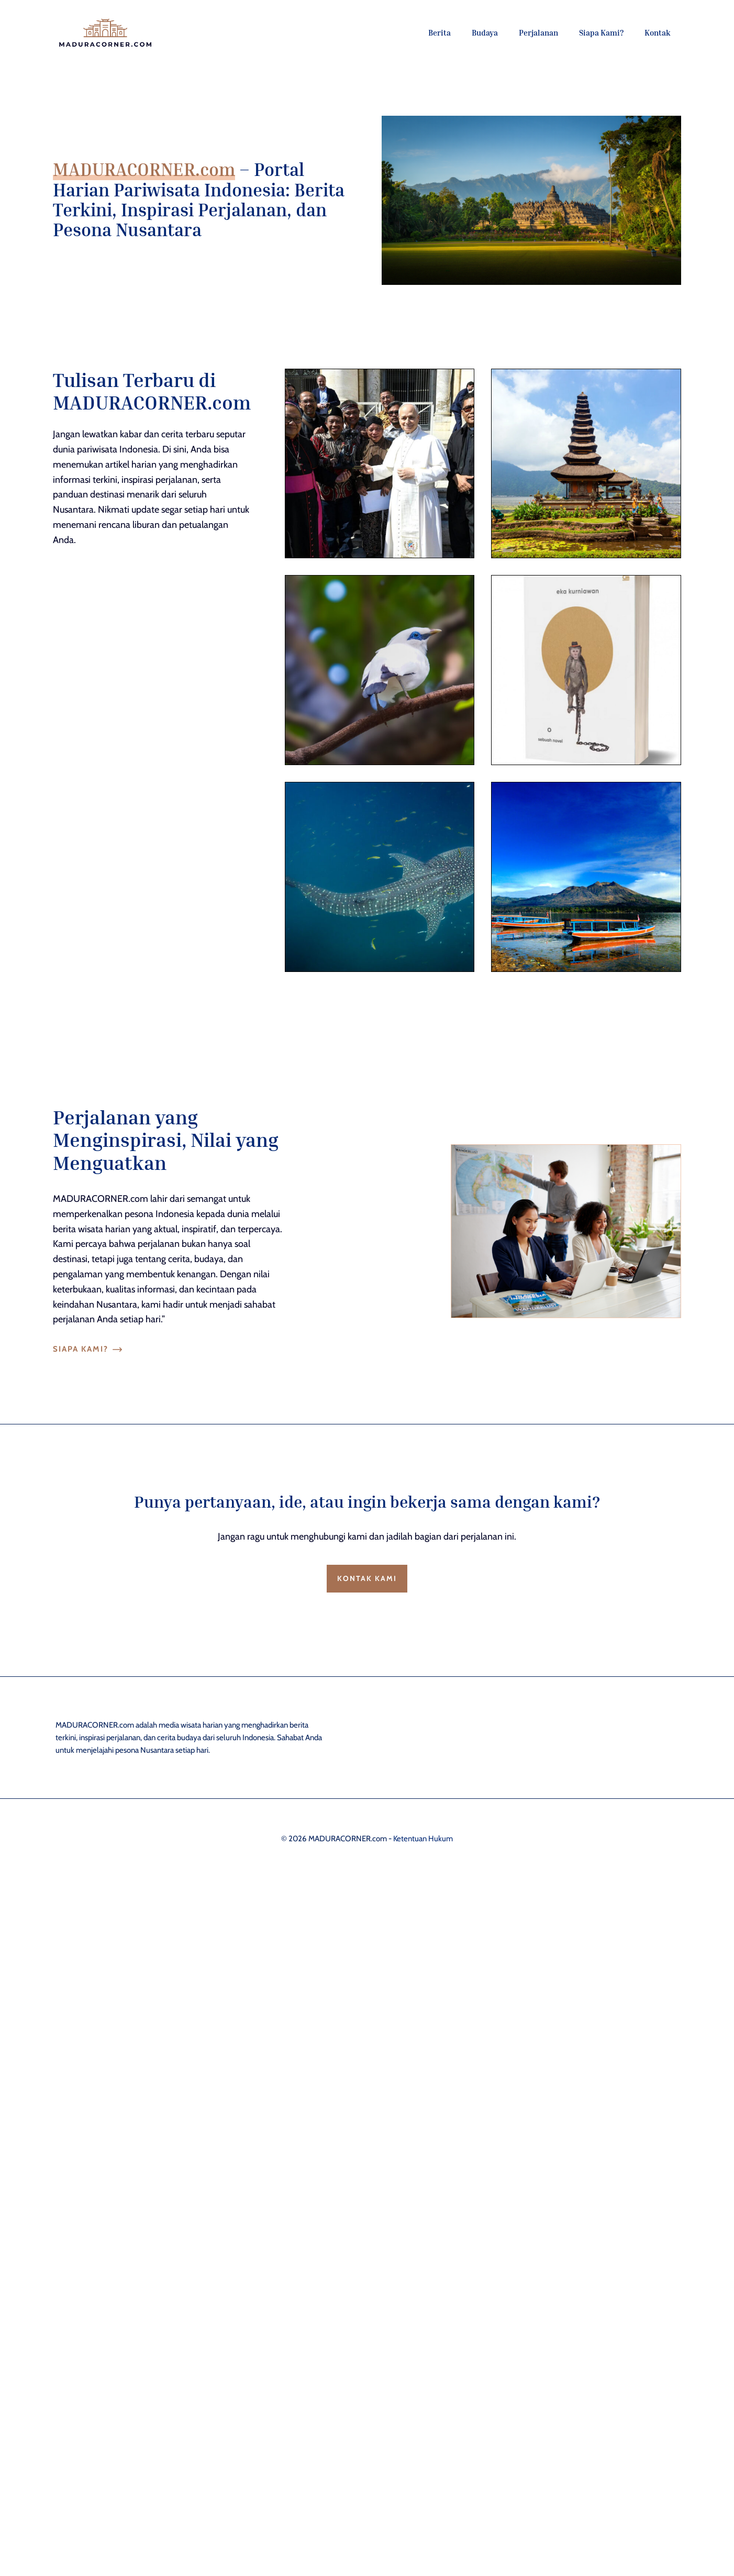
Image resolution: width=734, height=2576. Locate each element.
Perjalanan (538, 32)
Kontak (657, 32)
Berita (439, 32)
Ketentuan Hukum (423, 1838)
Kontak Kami (367, 1578)
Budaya (485, 32)
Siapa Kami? (601, 32)
